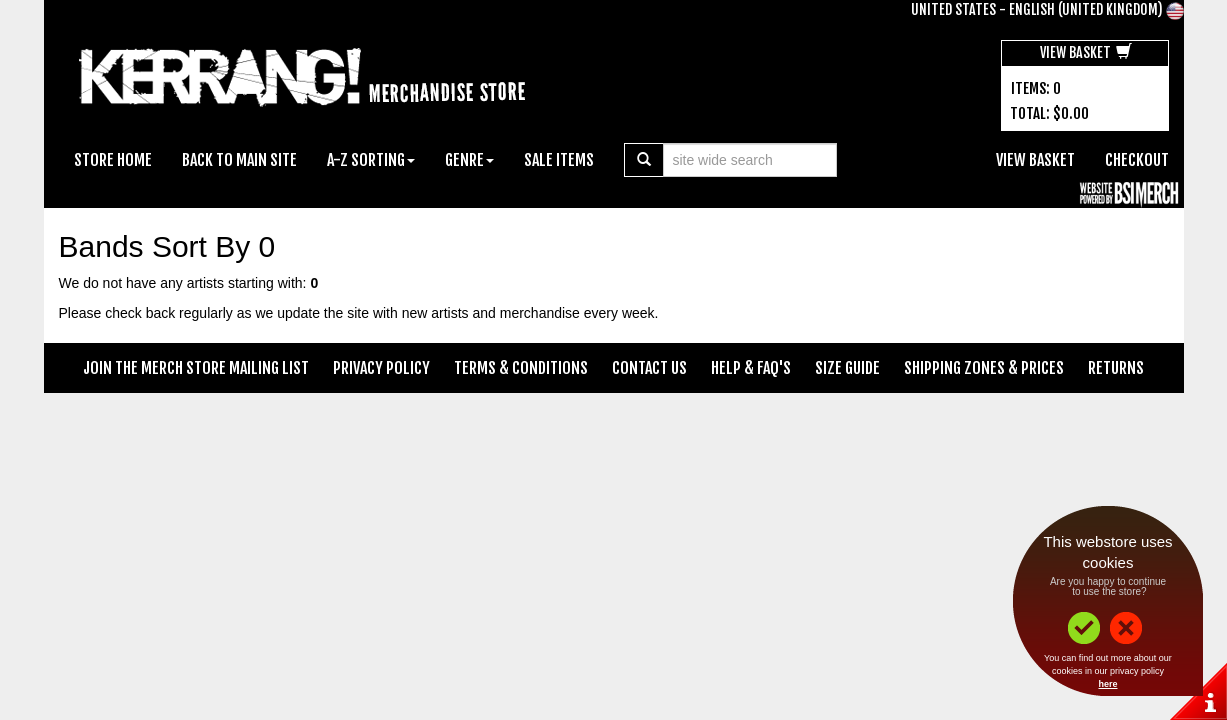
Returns (1116, 368)
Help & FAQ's (751, 368)
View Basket (1086, 52)
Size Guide (847, 368)
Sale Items (559, 160)
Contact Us (649, 368)
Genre (469, 160)
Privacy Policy (381, 368)
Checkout (1137, 160)
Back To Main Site (239, 160)
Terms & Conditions (521, 368)
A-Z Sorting (371, 160)
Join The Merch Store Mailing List (196, 368)
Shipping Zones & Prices (984, 368)
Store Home (113, 160)
